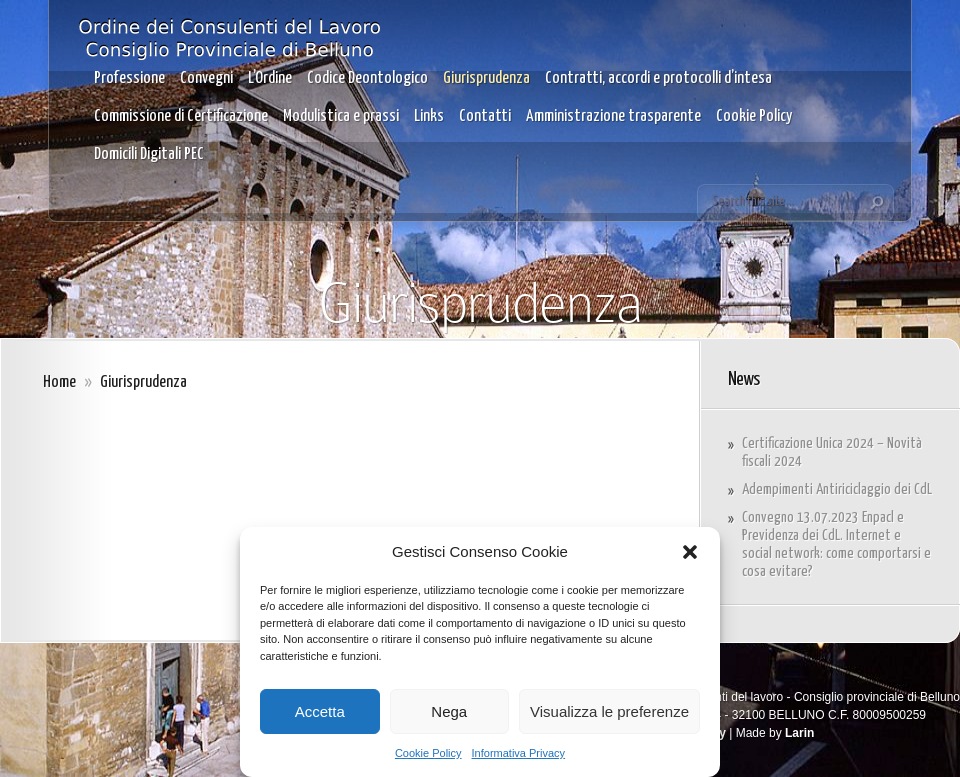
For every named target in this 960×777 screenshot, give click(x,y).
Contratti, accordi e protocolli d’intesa (658, 78)
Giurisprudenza (486, 78)
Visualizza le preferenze (609, 711)
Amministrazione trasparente (613, 116)
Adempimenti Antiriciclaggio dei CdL (837, 489)
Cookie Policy (428, 753)
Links (429, 116)
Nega (449, 711)
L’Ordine (270, 78)
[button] (690, 552)
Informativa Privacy (519, 753)
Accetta (320, 711)
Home (59, 382)
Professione (129, 78)
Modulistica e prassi (341, 116)
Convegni (206, 78)
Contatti (485, 116)
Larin (799, 733)
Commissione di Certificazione (181, 116)
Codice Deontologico (367, 78)
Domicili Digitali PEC (149, 154)
